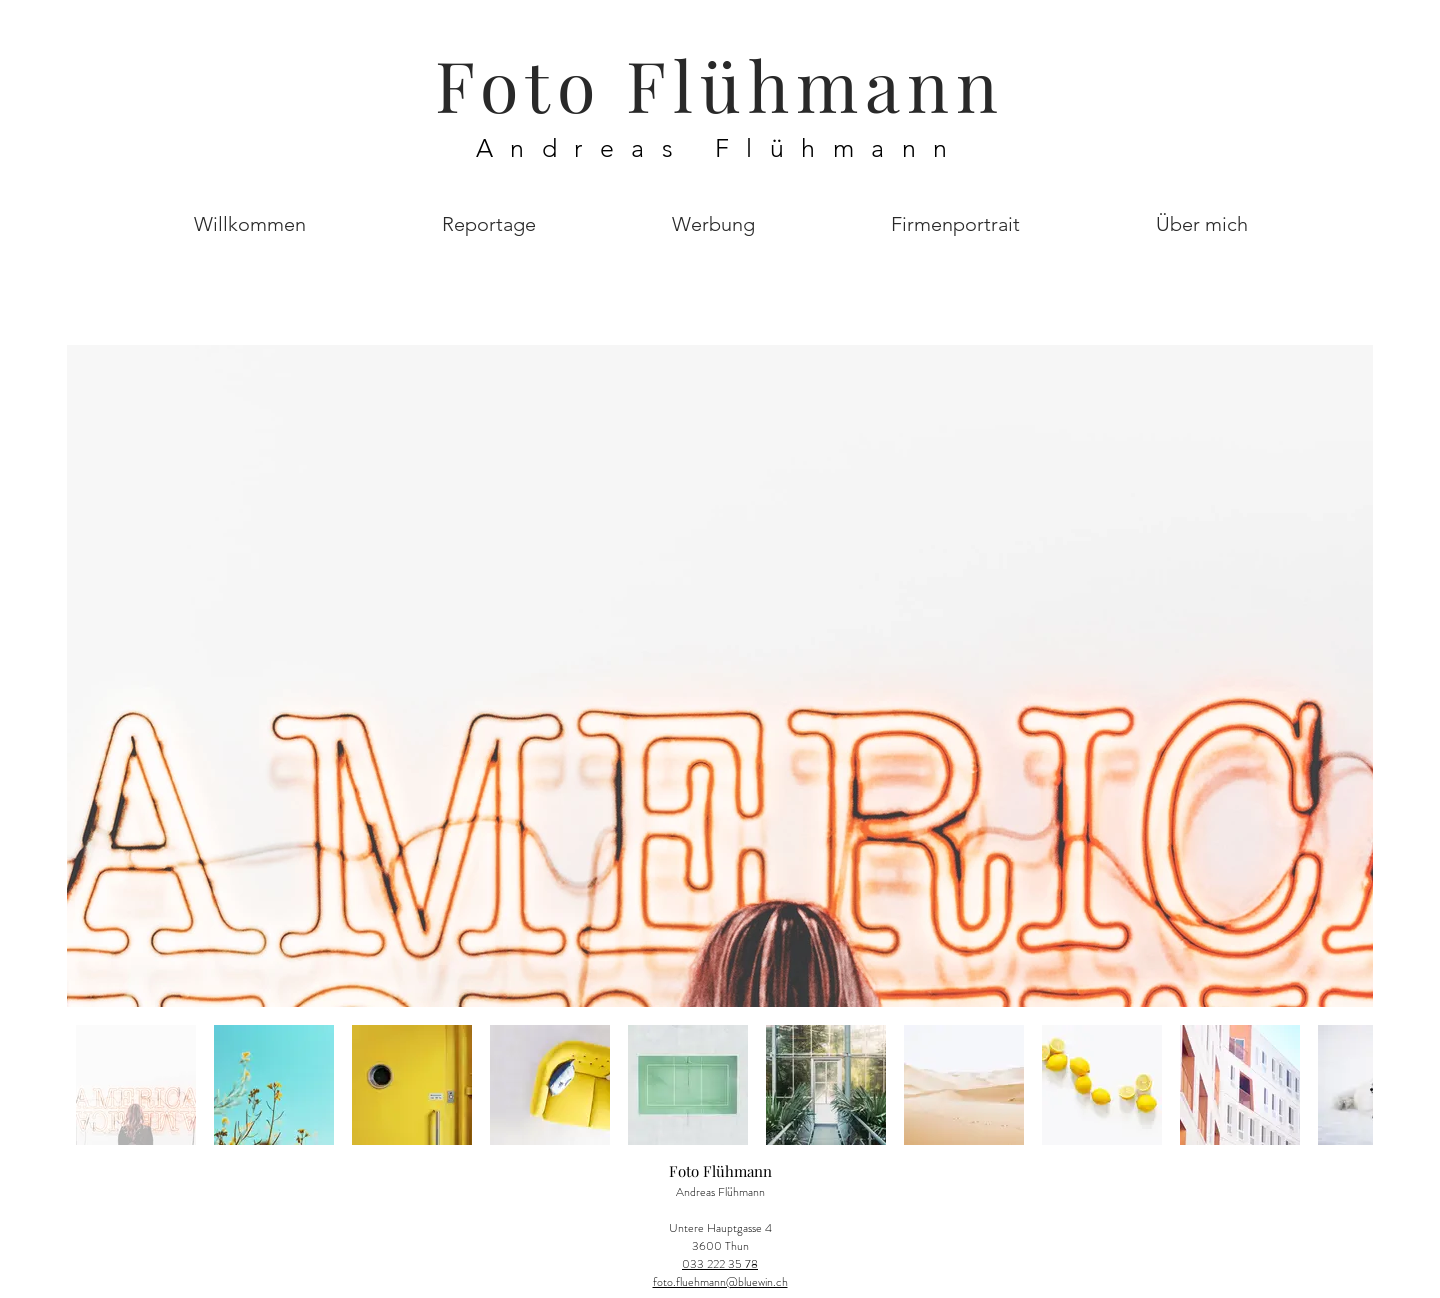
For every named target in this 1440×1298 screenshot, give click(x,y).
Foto (530, 84)
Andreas (595, 148)
